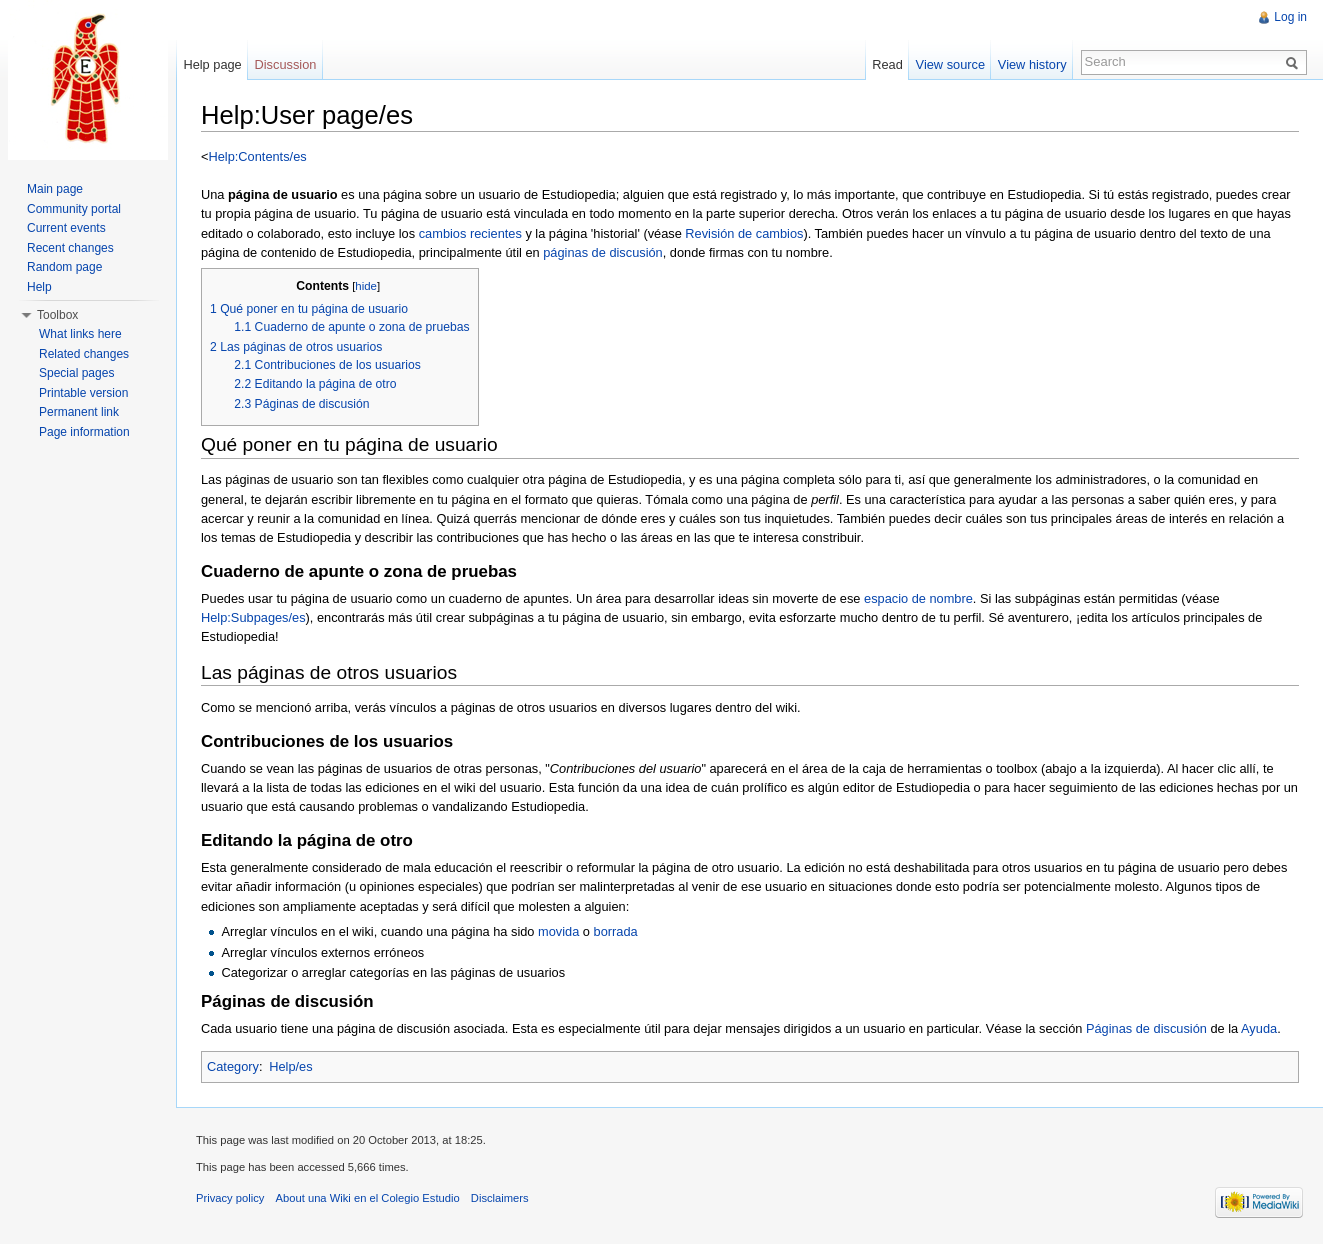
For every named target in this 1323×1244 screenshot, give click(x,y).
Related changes (84, 354)
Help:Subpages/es (253, 617)
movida (558, 931)
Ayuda (1259, 1028)
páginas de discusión (603, 252)
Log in (1290, 17)
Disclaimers (500, 1198)
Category (233, 1066)
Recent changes (70, 248)
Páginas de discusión (1146, 1028)
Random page (64, 267)
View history (1032, 64)
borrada (616, 931)
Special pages (76, 373)
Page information (84, 432)
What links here (80, 334)
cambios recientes (470, 233)
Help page (212, 64)
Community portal (74, 209)
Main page (55, 189)
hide (366, 286)
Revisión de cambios (744, 233)
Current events (66, 228)
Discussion (286, 64)
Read (887, 64)
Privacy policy (230, 1198)
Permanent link (79, 412)
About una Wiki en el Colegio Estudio (368, 1198)
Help (39, 287)
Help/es (290, 1066)
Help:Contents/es (257, 156)
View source (950, 64)
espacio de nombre (918, 598)
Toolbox (57, 315)
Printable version (83, 393)
